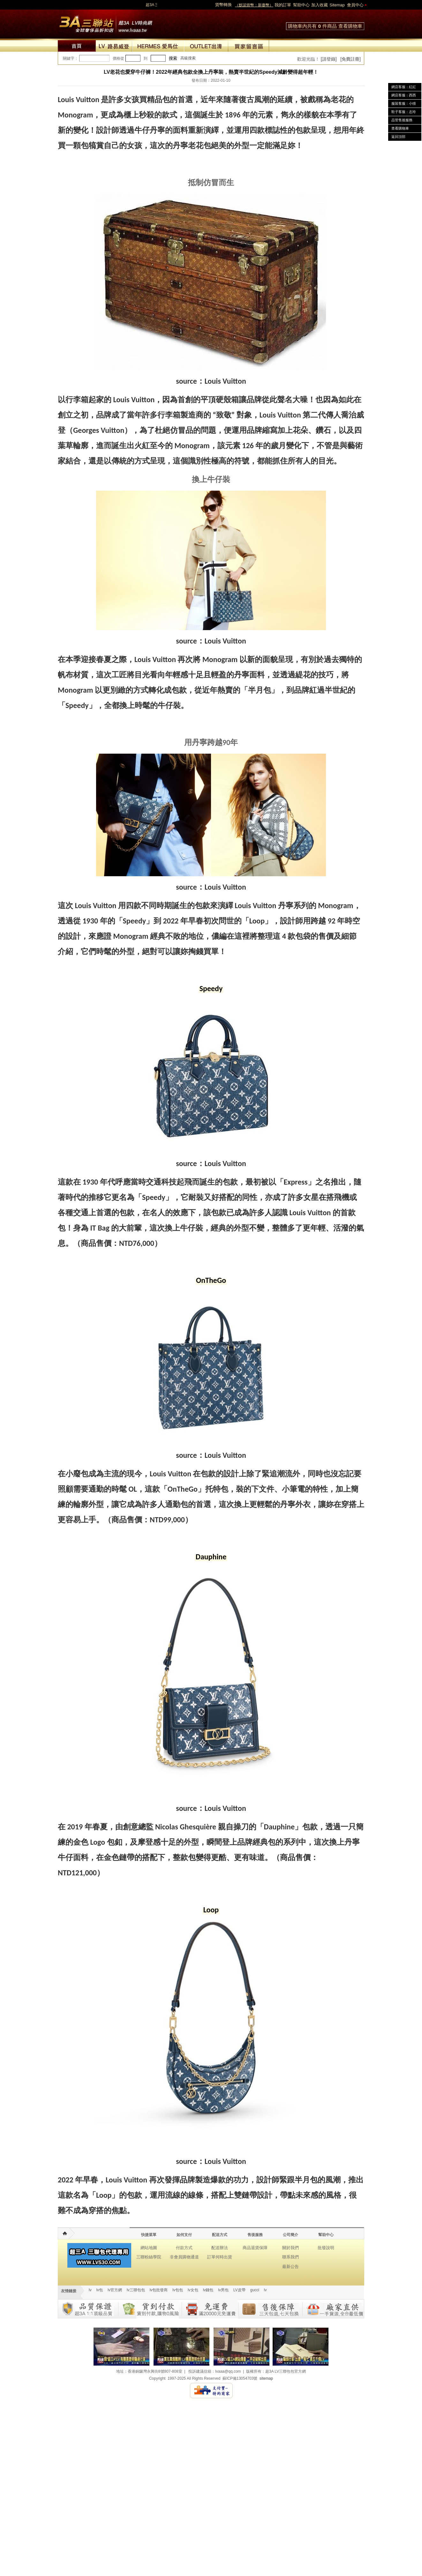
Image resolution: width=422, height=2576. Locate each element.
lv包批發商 (159, 2290)
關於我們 (290, 2247)
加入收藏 (319, 5)
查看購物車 (350, 26)
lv (90, 2290)
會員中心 (355, 5)
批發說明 (326, 2247)
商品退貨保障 (255, 2247)
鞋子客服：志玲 (403, 112)
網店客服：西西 (403, 95)
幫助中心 (301, 5)
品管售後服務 (401, 120)
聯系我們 (290, 2257)
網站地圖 (148, 2247)
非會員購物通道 (184, 2257)
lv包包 (177, 2290)
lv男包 (223, 2290)
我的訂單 (283, 5)
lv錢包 (208, 2290)
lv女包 (193, 2290)
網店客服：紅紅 (403, 87)
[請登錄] (329, 59)
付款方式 (184, 2247)
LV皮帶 (239, 2290)
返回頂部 (398, 137)
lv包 (106, 22)
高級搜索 (188, 58)
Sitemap (337, 5)
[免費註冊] (350, 59)
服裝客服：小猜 (403, 103)
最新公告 (290, 2266)
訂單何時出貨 (219, 2257)
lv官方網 (115, 2290)
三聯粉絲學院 (148, 2257)
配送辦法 (219, 2247)
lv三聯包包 (136, 2290)
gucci (254, 2290)
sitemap (266, 2378)
